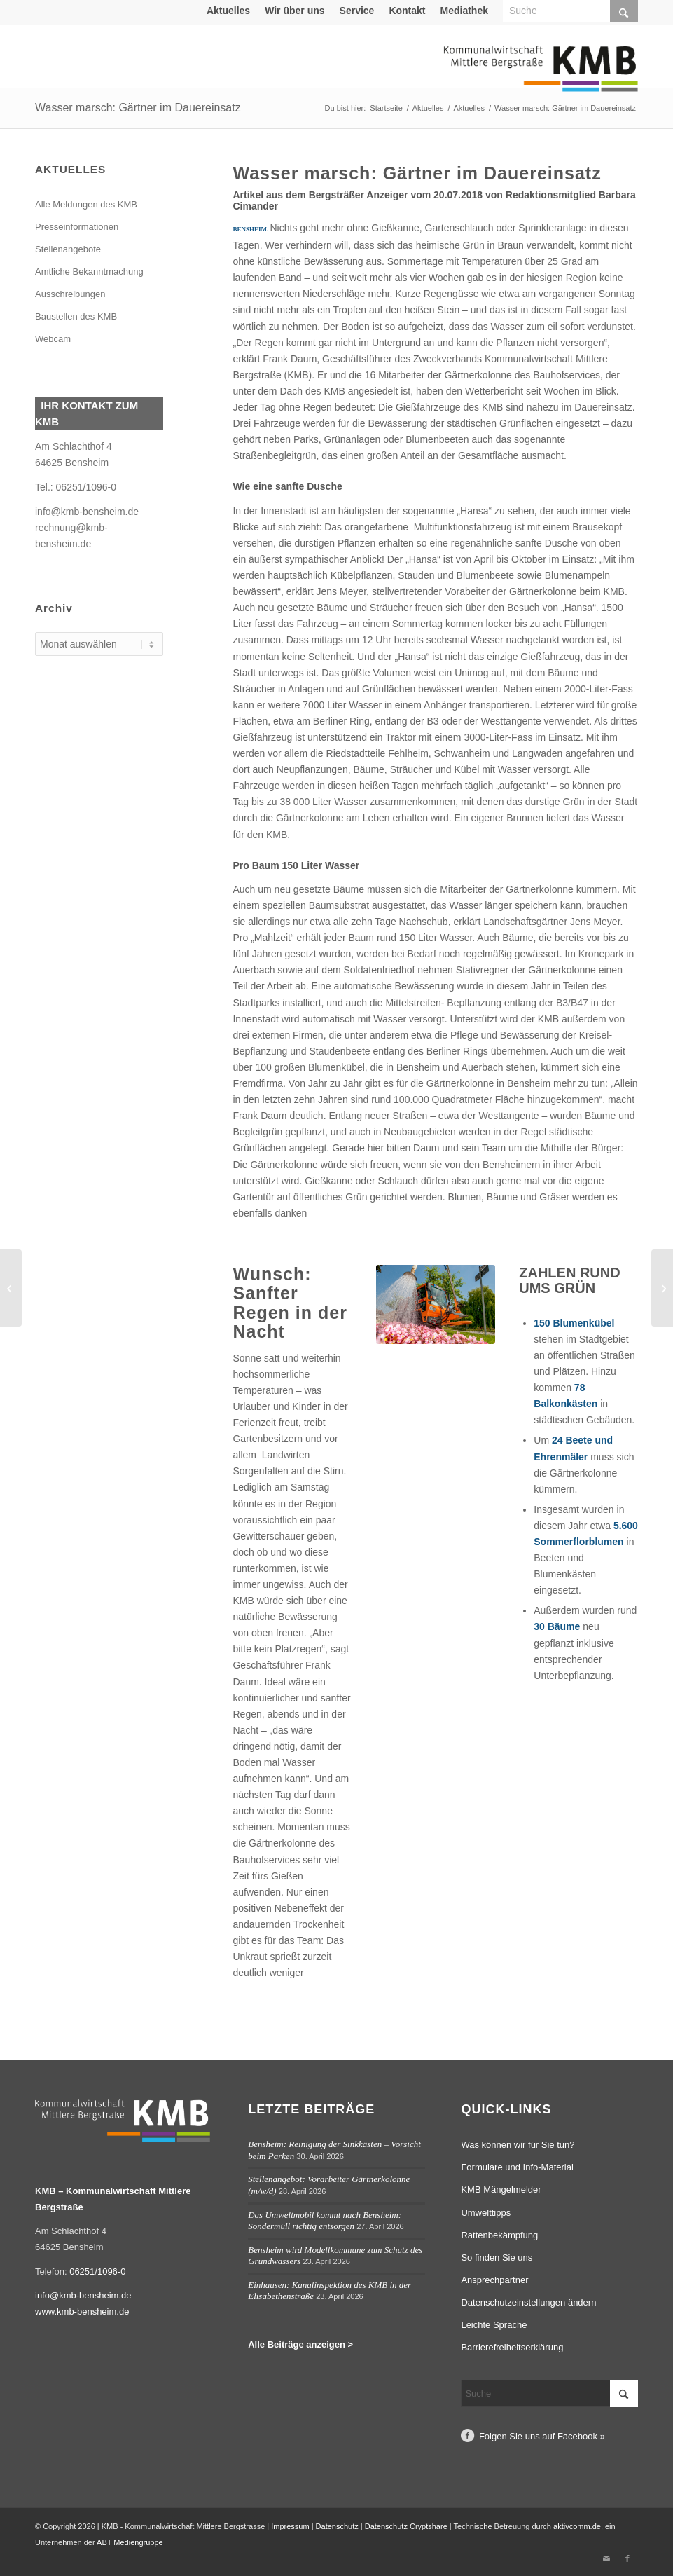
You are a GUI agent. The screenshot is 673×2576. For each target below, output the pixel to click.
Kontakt (407, 10)
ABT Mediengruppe (130, 2542)
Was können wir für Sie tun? (517, 2144)
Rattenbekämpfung (499, 2235)
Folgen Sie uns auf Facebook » (542, 2436)
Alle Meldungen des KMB (86, 204)
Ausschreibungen (70, 294)
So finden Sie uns (496, 2257)
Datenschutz (337, 2526)
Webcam (53, 339)
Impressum (290, 2526)
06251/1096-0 (86, 487)
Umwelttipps (486, 2212)
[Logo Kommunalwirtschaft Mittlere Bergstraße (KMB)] (540, 77)
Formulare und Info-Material (517, 2167)
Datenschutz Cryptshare (407, 2526)
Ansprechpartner (494, 2280)
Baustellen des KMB (76, 316)
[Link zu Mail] (606, 2558)
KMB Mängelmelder (501, 2189)
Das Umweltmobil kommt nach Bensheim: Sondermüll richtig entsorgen (324, 2221)
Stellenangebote (68, 249)
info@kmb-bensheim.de (87, 511)
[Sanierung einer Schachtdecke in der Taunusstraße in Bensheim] (11, 1288)
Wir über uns (294, 10)
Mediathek (464, 10)
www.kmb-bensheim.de (82, 2311)
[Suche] (549, 2393)
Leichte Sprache (494, 2325)
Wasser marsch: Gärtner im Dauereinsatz (138, 108)
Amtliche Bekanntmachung (89, 271)
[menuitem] (229, 10)
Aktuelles (228, 10)
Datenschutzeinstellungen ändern (528, 2302)
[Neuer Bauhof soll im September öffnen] (662, 1288)
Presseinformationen (76, 226)
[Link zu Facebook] (627, 2558)
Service (357, 10)
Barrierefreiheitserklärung (512, 2347)
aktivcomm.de (577, 2526)
